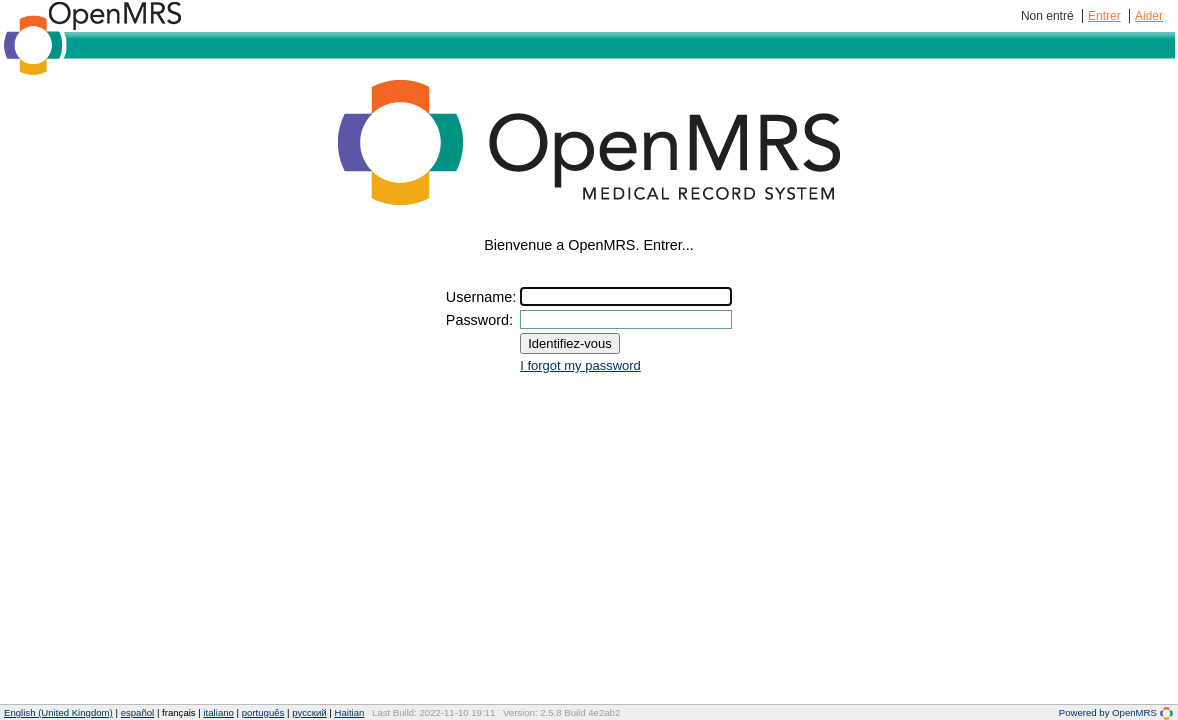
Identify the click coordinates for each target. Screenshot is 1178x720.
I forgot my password (580, 365)
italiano (218, 712)
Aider (1149, 16)
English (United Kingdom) (58, 712)
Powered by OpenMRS (1116, 712)
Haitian (349, 712)
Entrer (1104, 16)
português (263, 712)
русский (309, 712)
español (138, 712)
